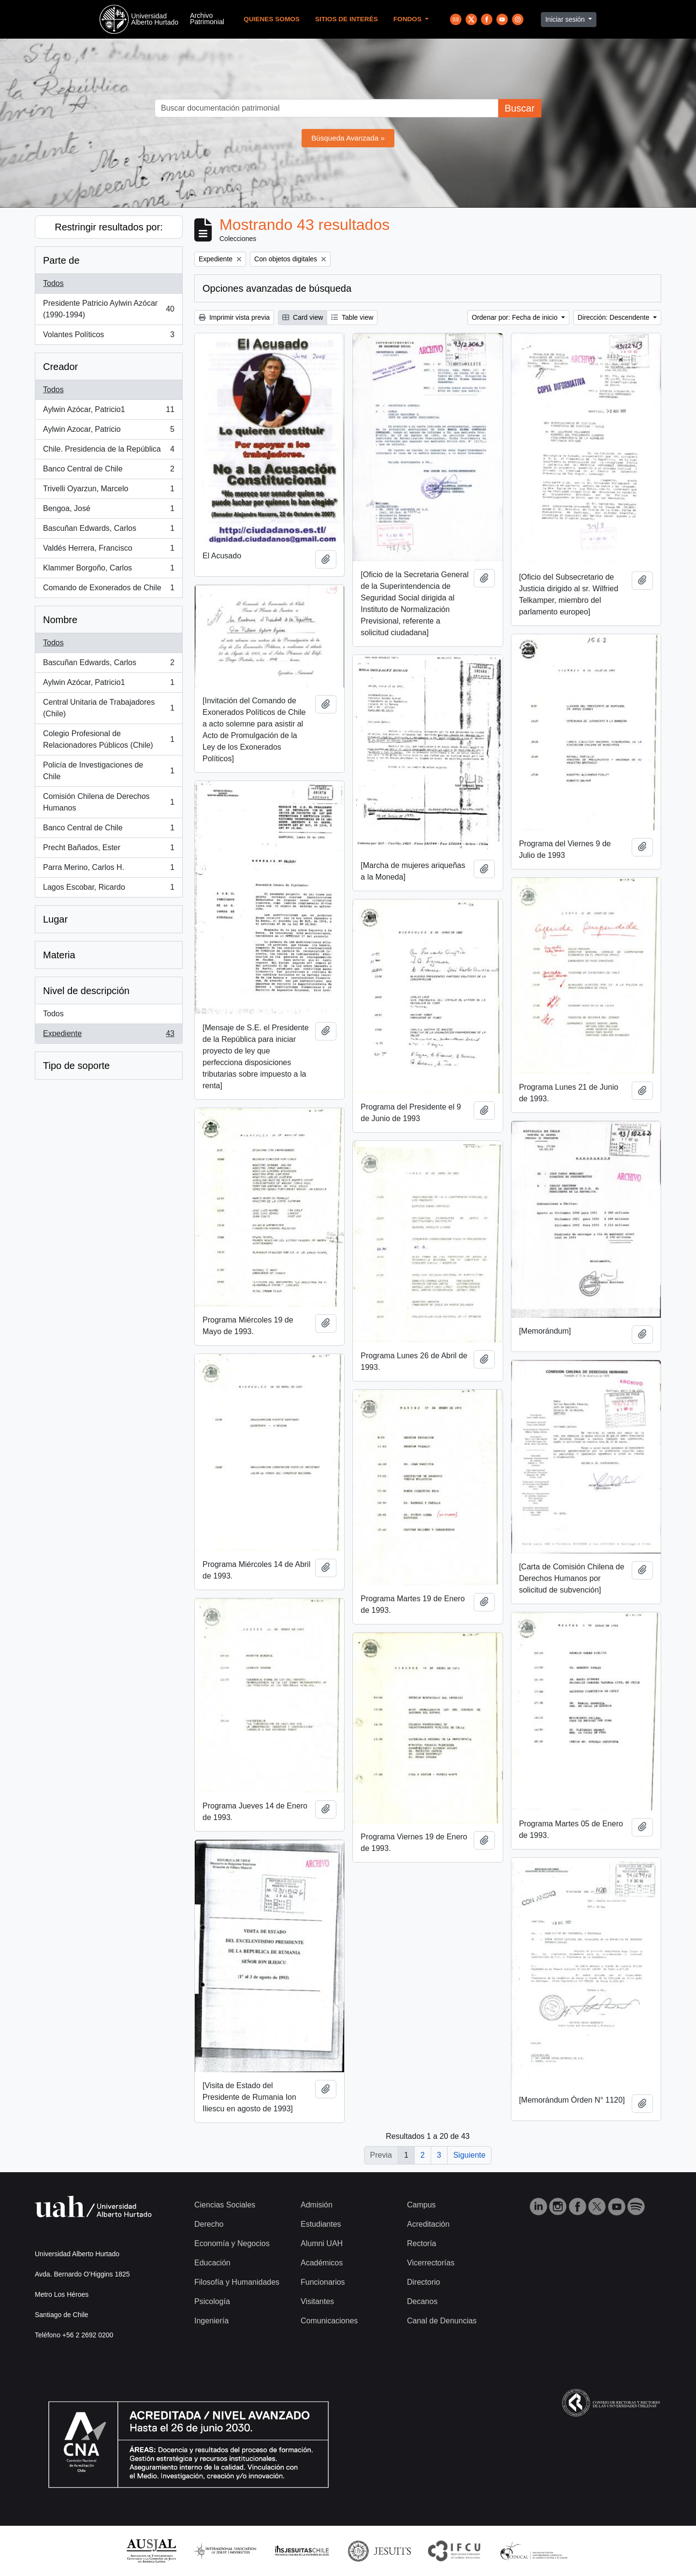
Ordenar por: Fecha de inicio (515, 317)
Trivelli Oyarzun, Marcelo (108, 490)
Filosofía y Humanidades (236, 2282)
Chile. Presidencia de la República (108, 451)
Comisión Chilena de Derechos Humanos (108, 802)
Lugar (55, 919)
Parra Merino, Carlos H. (108, 869)
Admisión (317, 2205)
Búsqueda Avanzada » (348, 138)
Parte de (61, 260)
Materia (59, 955)
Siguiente (469, 2155)
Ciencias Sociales (224, 2205)
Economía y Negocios (232, 2243)
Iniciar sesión (566, 19)
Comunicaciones (329, 2321)
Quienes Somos (272, 19)
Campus (421, 2205)
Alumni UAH (322, 2243)
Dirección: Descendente (615, 317)
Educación (212, 2263)
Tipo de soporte (76, 1065)
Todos (53, 283)
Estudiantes (321, 2224)
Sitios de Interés (346, 19)
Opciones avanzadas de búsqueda (277, 288)
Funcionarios (323, 2282)
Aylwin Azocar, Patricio (108, 431)
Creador (60, 366)
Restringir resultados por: (108, 227)
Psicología (212, 2301)
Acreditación (428, 2224)
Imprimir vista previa (234, 317)
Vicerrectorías (430, 2263)
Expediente (108, 1035)
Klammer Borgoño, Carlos (108, 570)
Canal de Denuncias (442, 2321)
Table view (352, 317)
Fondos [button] (408, 19)
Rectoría (421, 2243)
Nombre (60, 619)
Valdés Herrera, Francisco (108, 550)
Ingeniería (211, 2321)
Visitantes (317, 2301)
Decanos (422, 2301)
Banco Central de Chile (108, 471)
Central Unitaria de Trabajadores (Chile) (108, 708)
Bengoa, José (108, 510)
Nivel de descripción (86, 990)
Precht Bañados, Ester (108, 849)
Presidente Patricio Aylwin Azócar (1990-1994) (108, 309)
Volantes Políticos (108, 336)
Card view (302, 317)
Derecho (208, 2224)
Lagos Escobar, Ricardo (108, 889)
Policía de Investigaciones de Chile (108, 771)
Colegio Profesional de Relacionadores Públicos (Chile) (108, 739)
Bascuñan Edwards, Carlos (108, 530)
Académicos (322, 2263)
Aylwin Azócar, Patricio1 (108, 411)
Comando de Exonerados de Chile (108, 590)
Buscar (520, 108)
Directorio (423, 2282)
